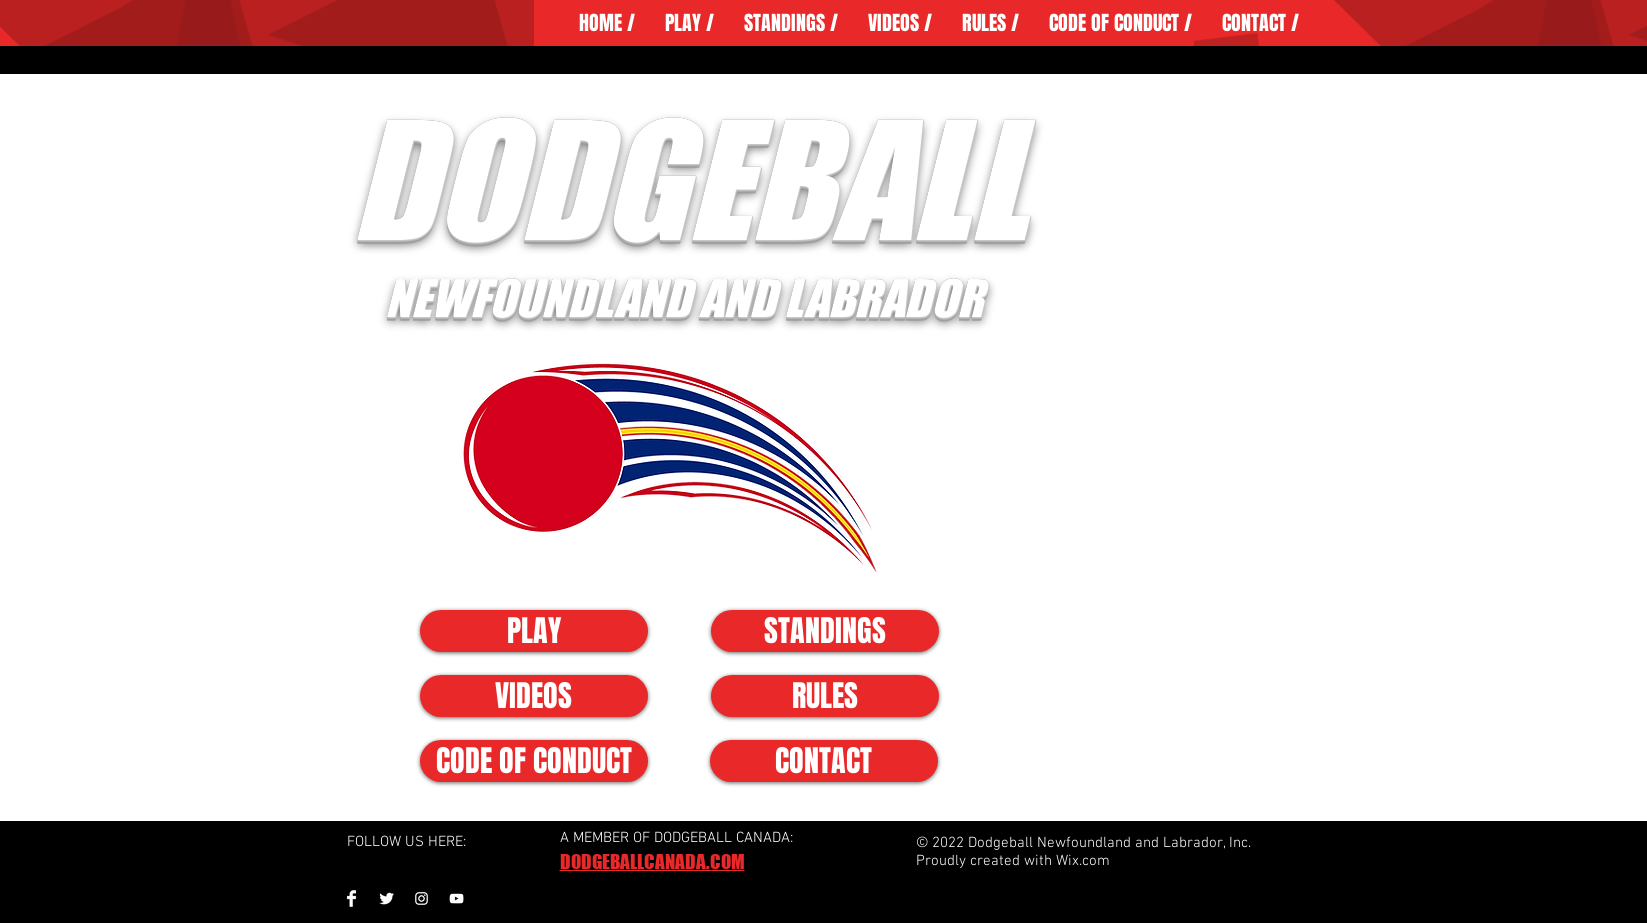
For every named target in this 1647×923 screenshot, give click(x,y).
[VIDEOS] (534, 696)
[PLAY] (534, 631)
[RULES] (825, 696)
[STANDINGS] (825, 631)
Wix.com (1083, 861)
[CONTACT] (824, 761)
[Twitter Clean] (386, 898)
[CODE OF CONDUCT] (534, 761)
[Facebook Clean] (351, 898)
